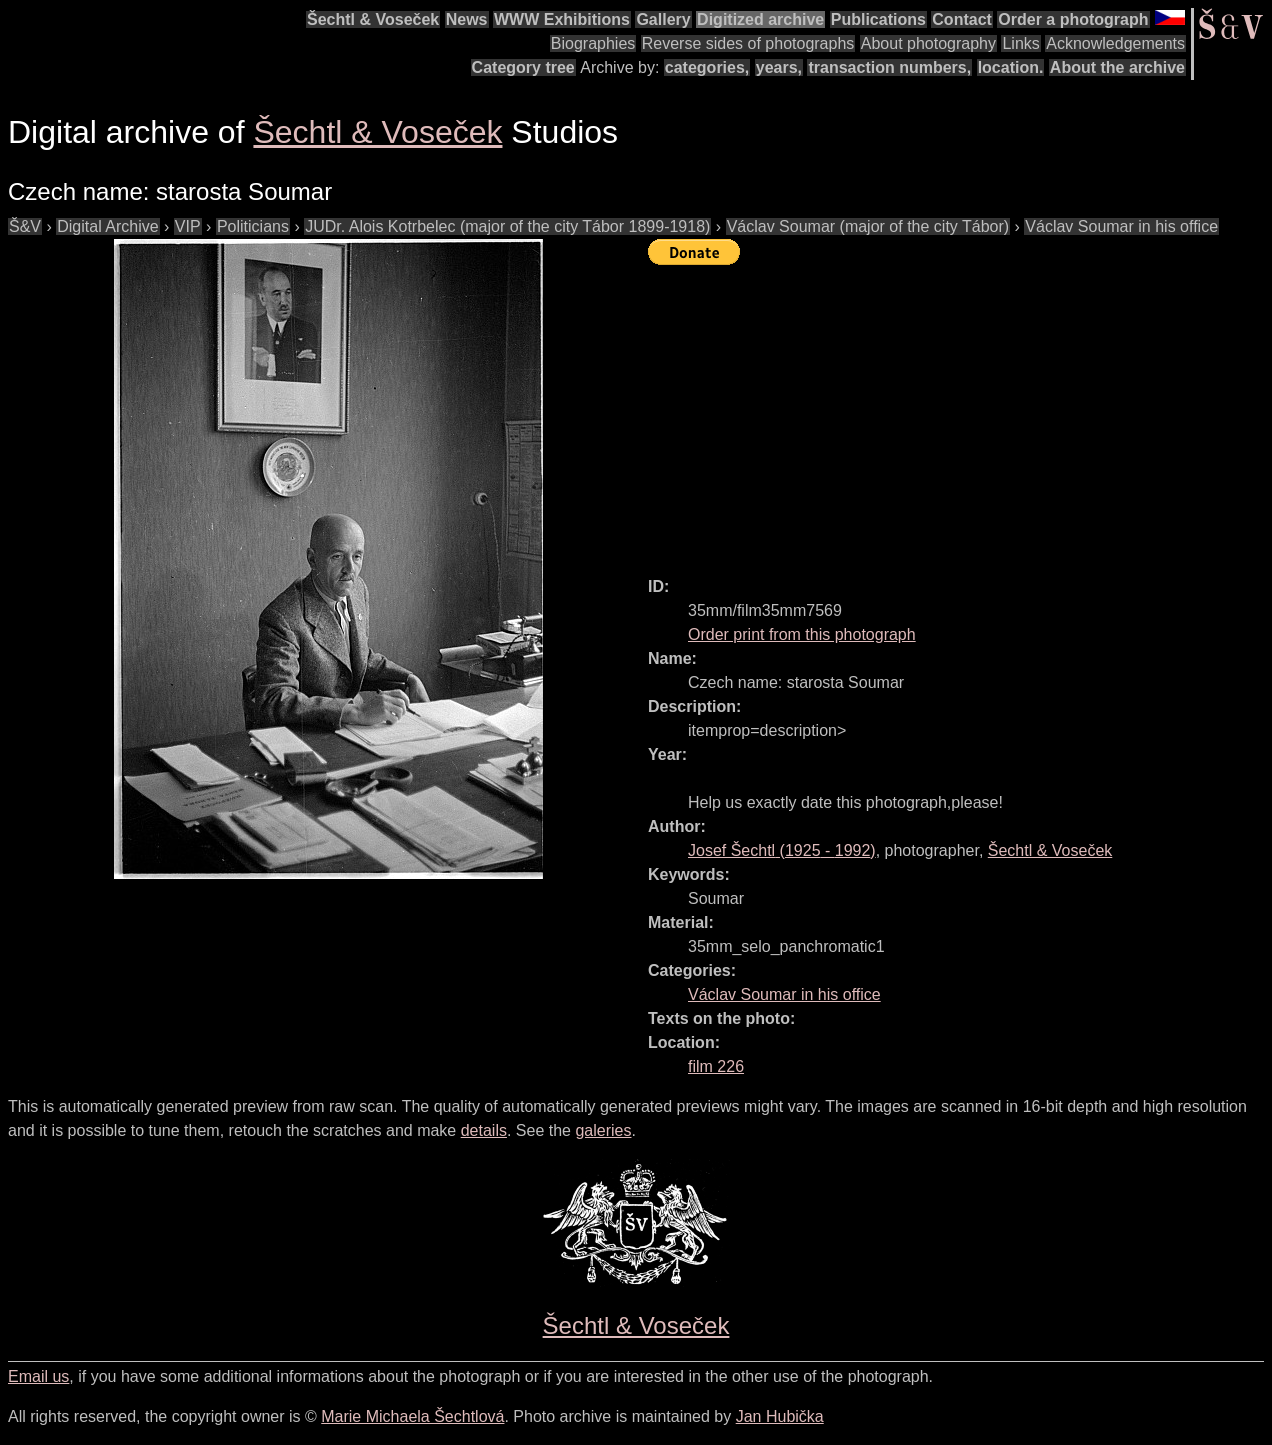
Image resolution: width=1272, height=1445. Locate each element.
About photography (928, 43)
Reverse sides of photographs (748, 43)
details (484, 1130)
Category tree (523, 67)
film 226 (716, 1066)
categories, (707, 67)
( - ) (782, 850)
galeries (603, 1130)
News (467, 19)
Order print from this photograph (802, 634)
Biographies (593, 43)
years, (779, 67)
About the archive (1117, 67)
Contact (962, 19)
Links (1020, 43)
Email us (38, 1376)
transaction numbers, (889, 67)
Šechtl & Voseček (373, 19)
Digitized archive (760, 19)
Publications (878, 19)
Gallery (663, 19)
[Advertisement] (960, 412)
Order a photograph (1073, 19)
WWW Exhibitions (562, 19)
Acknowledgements (1115, 43)
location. (1011, 67)
